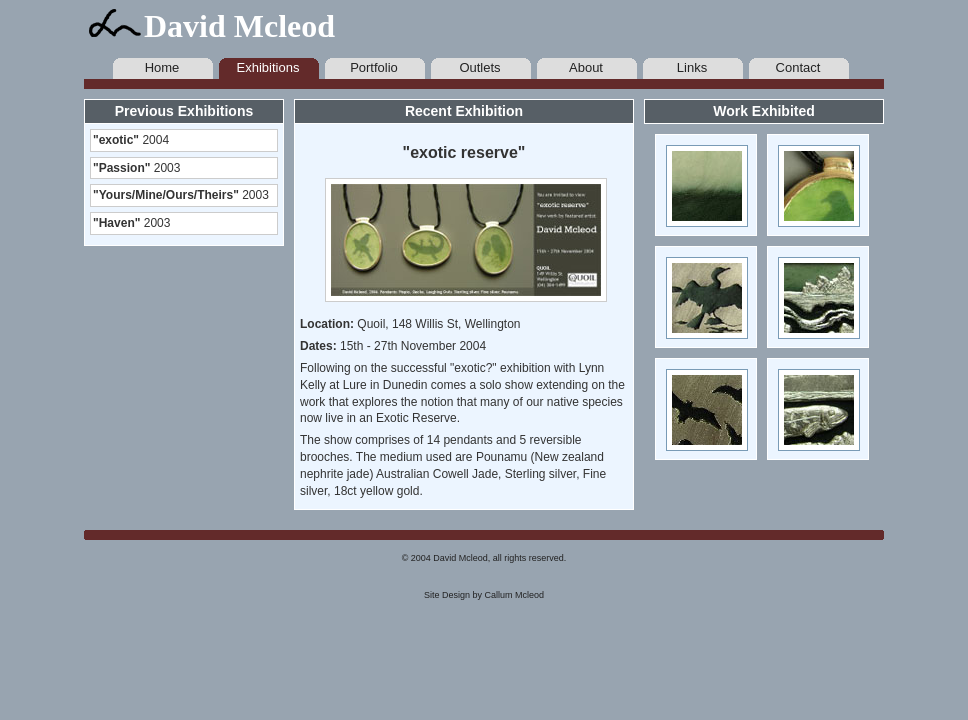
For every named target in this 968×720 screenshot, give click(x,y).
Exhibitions (268, 67)
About (586, 67)
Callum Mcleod (515, 595)
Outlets (479, 67)
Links (692, 67)
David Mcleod (239, 26)
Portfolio (374, 67)
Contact (798, 67)
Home (162, 67)
